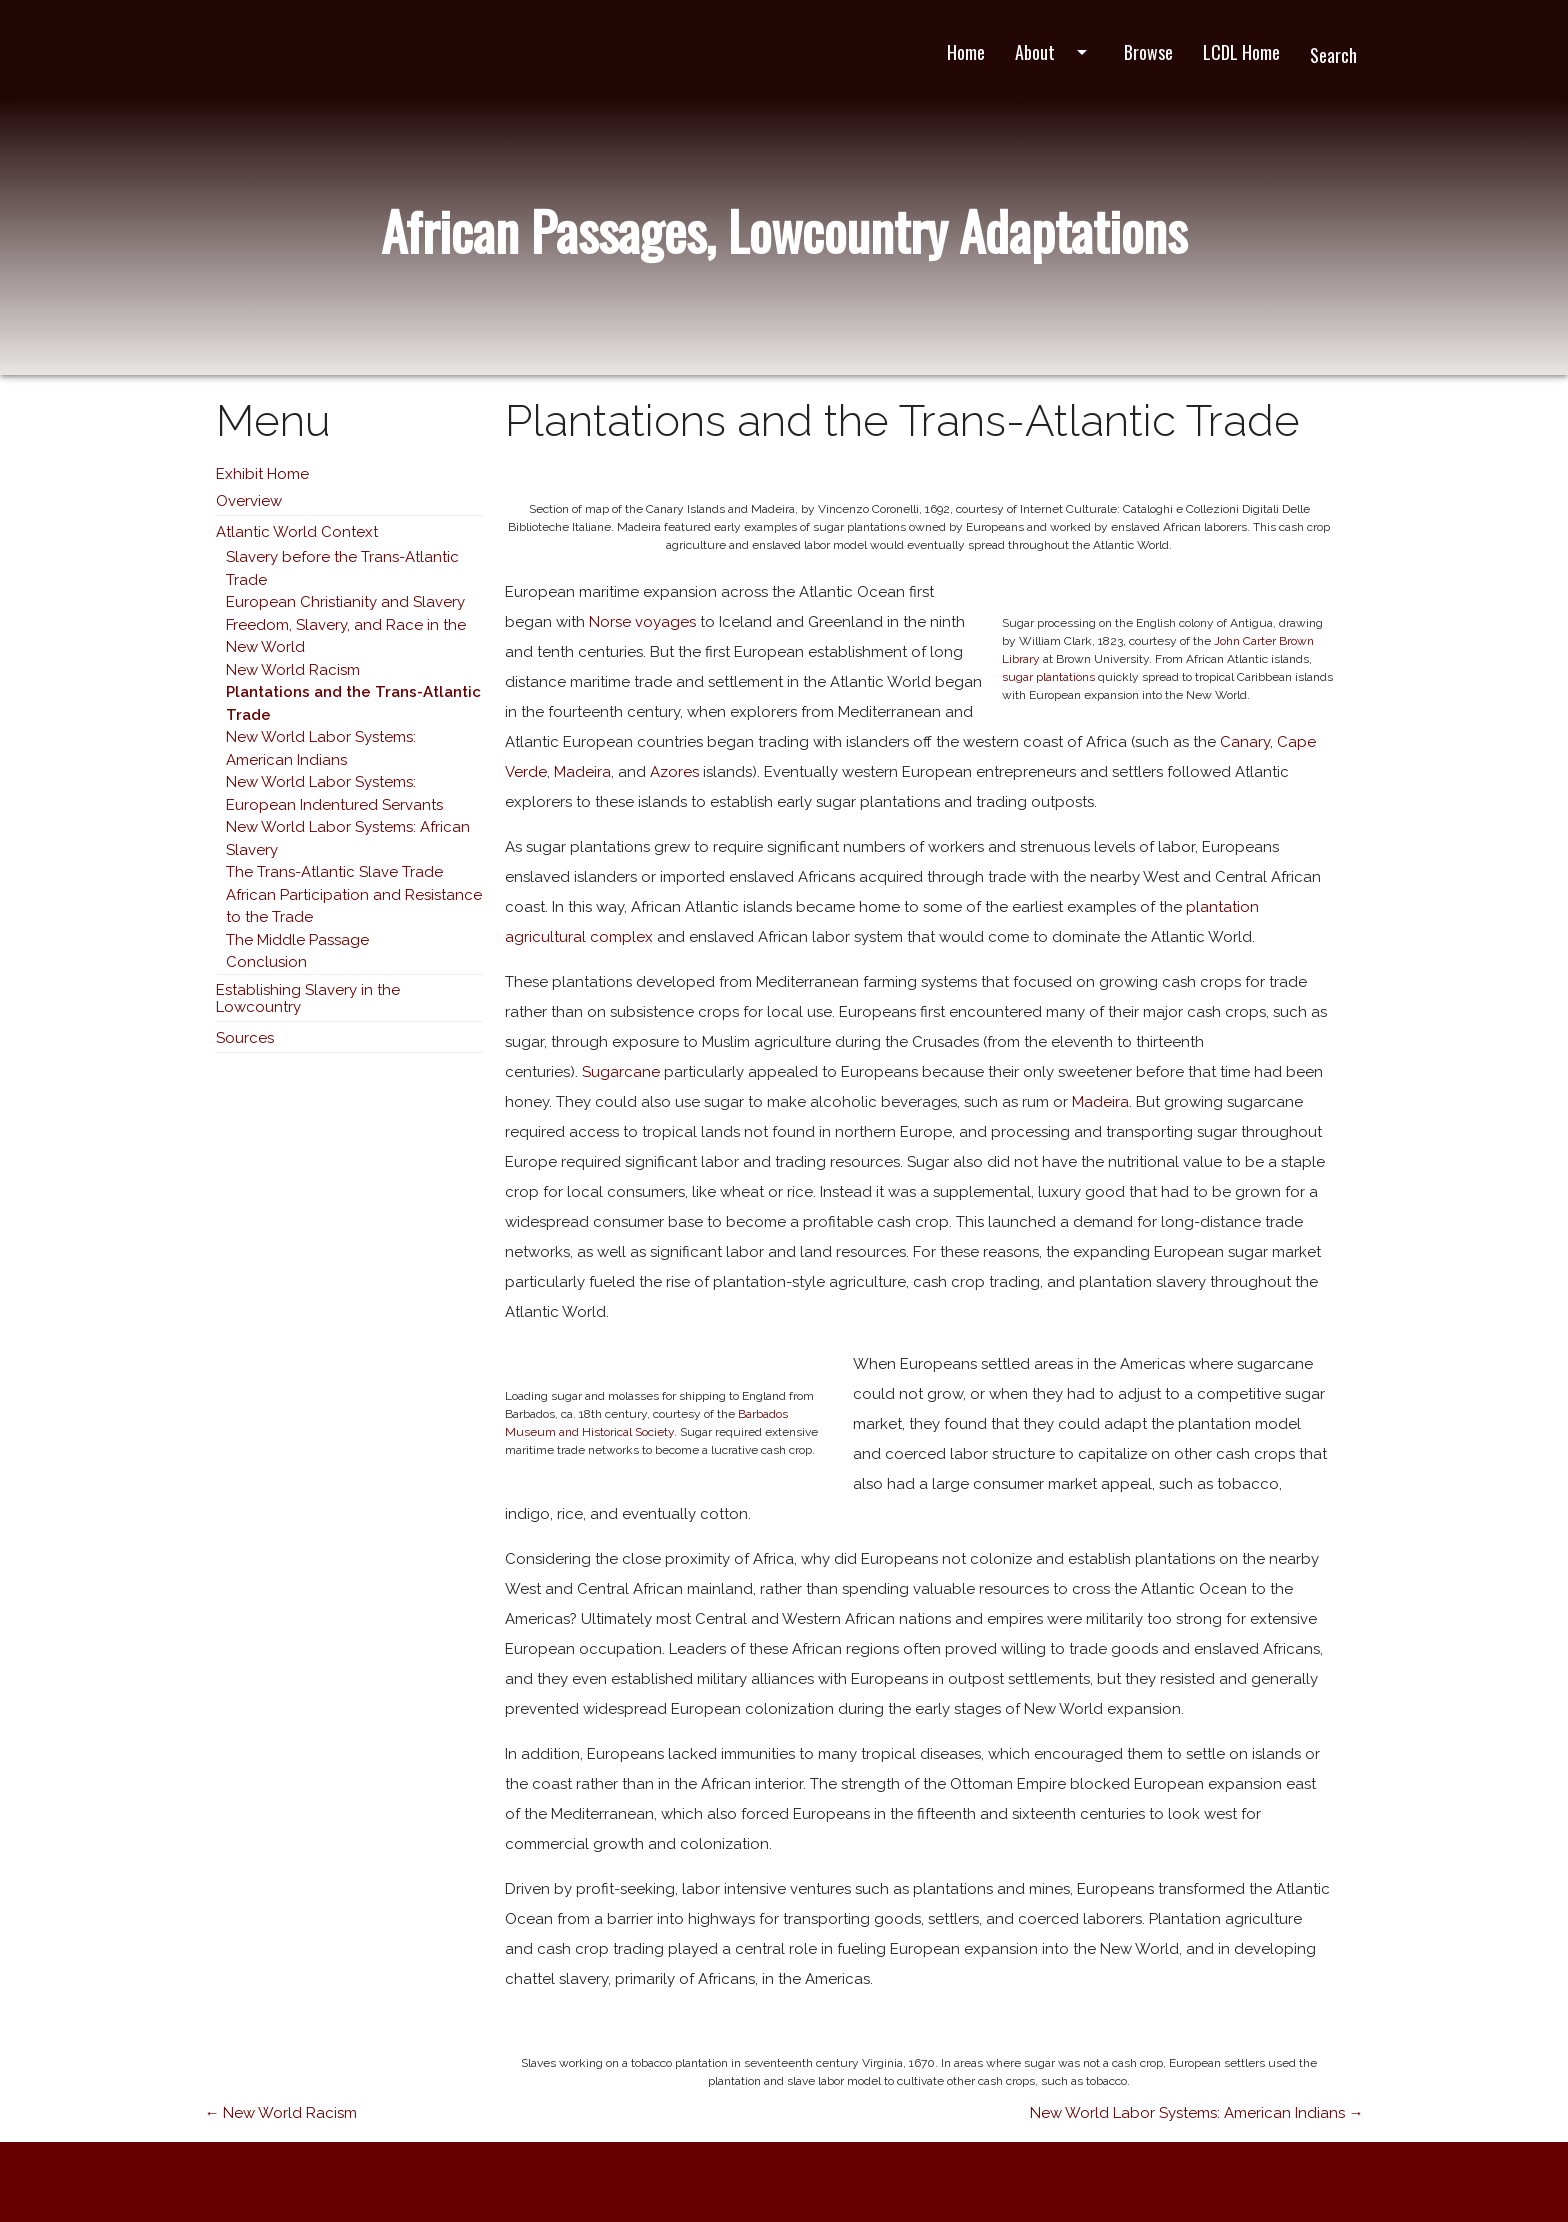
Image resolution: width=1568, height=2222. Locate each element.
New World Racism (293, 670)
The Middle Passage (297, 940)
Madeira (582, 772)
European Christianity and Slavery (345, 602)
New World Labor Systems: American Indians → (1197, 2113)
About (1054, 52)
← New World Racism (280, 2113)
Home (966, 52)
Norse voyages (642, 622)
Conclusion (266, 962)
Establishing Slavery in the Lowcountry (308, 998)
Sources (245, 1038)
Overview (249, 501)
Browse (1148, 52)
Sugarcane (621, 1072)
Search (1333, 55)
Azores (674, 772)
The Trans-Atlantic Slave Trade (334, 872)
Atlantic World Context (297, 532)
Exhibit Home (262, 474)
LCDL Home (1241, 52)
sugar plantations (1048, 677)
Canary (1245, 742)
